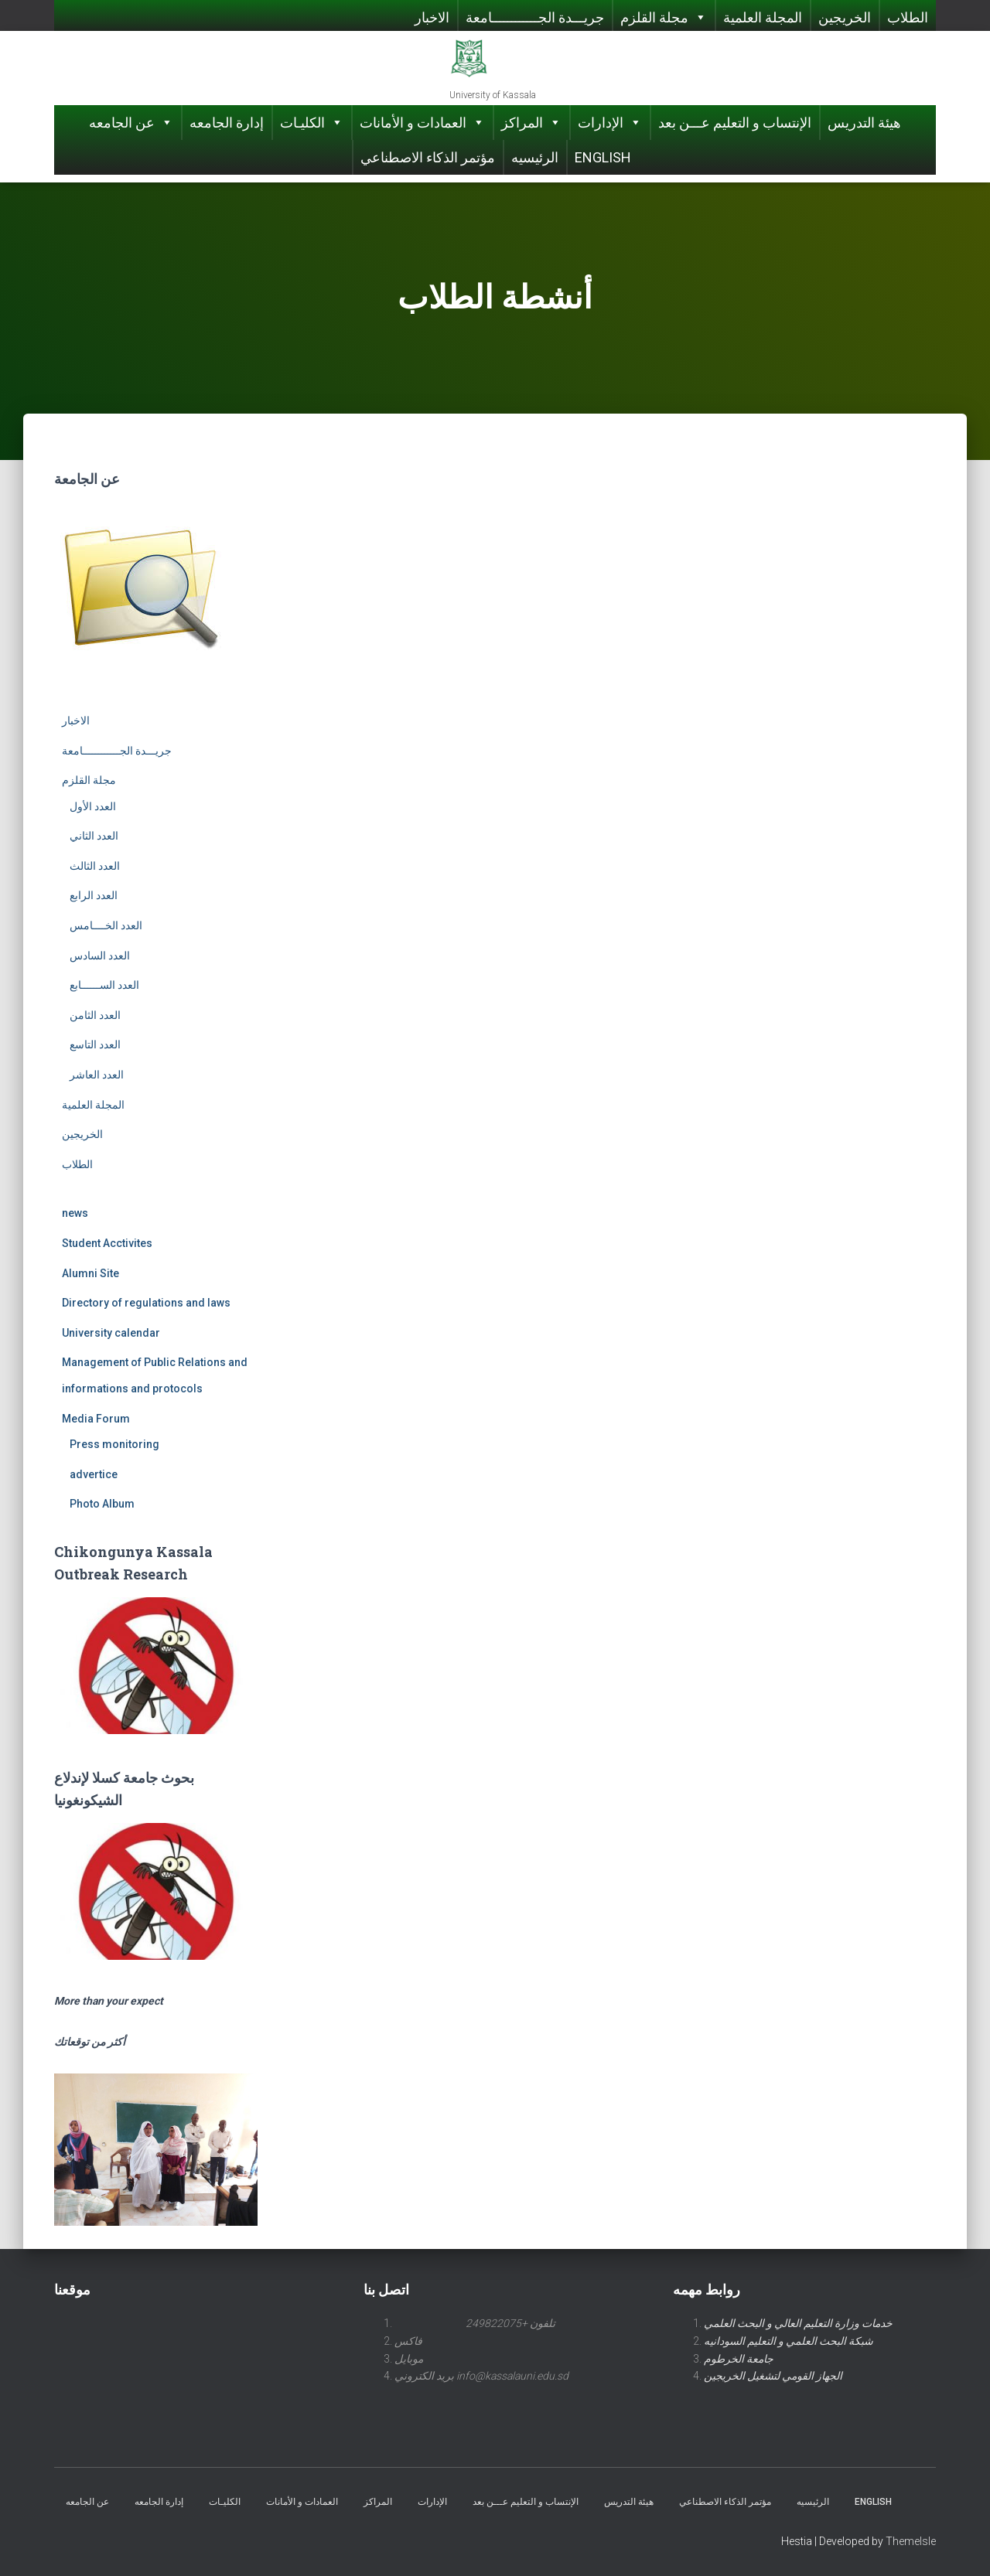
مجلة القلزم (663, 17)
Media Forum (96, 1418)
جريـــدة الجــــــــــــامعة (535, 17)
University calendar (111, 1333)
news (75, 1213)
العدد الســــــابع (104, 985)
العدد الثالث (95, 866)
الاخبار (432, 17)
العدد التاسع (95, 1044)
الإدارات (610, 122)
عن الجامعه (131, 122)
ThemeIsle (911, 2541)
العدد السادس (100, 955)
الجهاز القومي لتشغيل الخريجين (773, 2376)
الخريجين (844, 17)
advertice (94, 1474)
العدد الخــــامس (106, 925)
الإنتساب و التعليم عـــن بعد (734, 122)
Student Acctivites (107, 1243)
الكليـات (311, 122)
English (603, 157)
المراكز (531, 122)
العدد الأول (93, 806)
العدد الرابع (94, 895)
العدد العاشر (97, 1074)
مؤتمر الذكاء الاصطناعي (427, 157)
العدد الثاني (94, 836)
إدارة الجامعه (226, 122)
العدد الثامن (95, 1015)
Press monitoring (114, 1444)
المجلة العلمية (762, 17)
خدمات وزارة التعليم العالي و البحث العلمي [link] (798, 2323)
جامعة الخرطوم (738, 2359)
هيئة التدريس (864, 122)
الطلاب (907, 17)
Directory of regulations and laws (146, 1303)
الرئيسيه (534, 157)
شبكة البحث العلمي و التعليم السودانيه (788, 2341)
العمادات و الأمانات (422, 122)
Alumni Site (90, 1273)
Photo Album (102, 1504)
